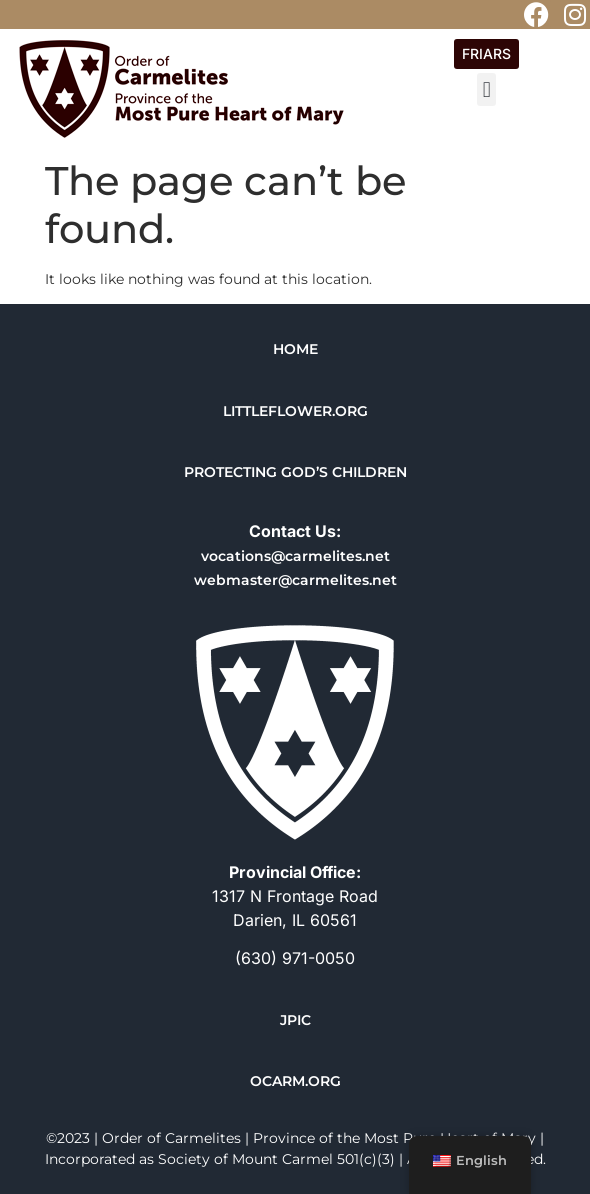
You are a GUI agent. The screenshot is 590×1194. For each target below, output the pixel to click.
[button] (486, 89)
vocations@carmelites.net (295, 556)
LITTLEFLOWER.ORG (295, 411)
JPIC (295, 1020)
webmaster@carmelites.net (295, 580)
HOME (295, 349)
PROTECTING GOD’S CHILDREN (295, 472)
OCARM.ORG (295, 1081)
